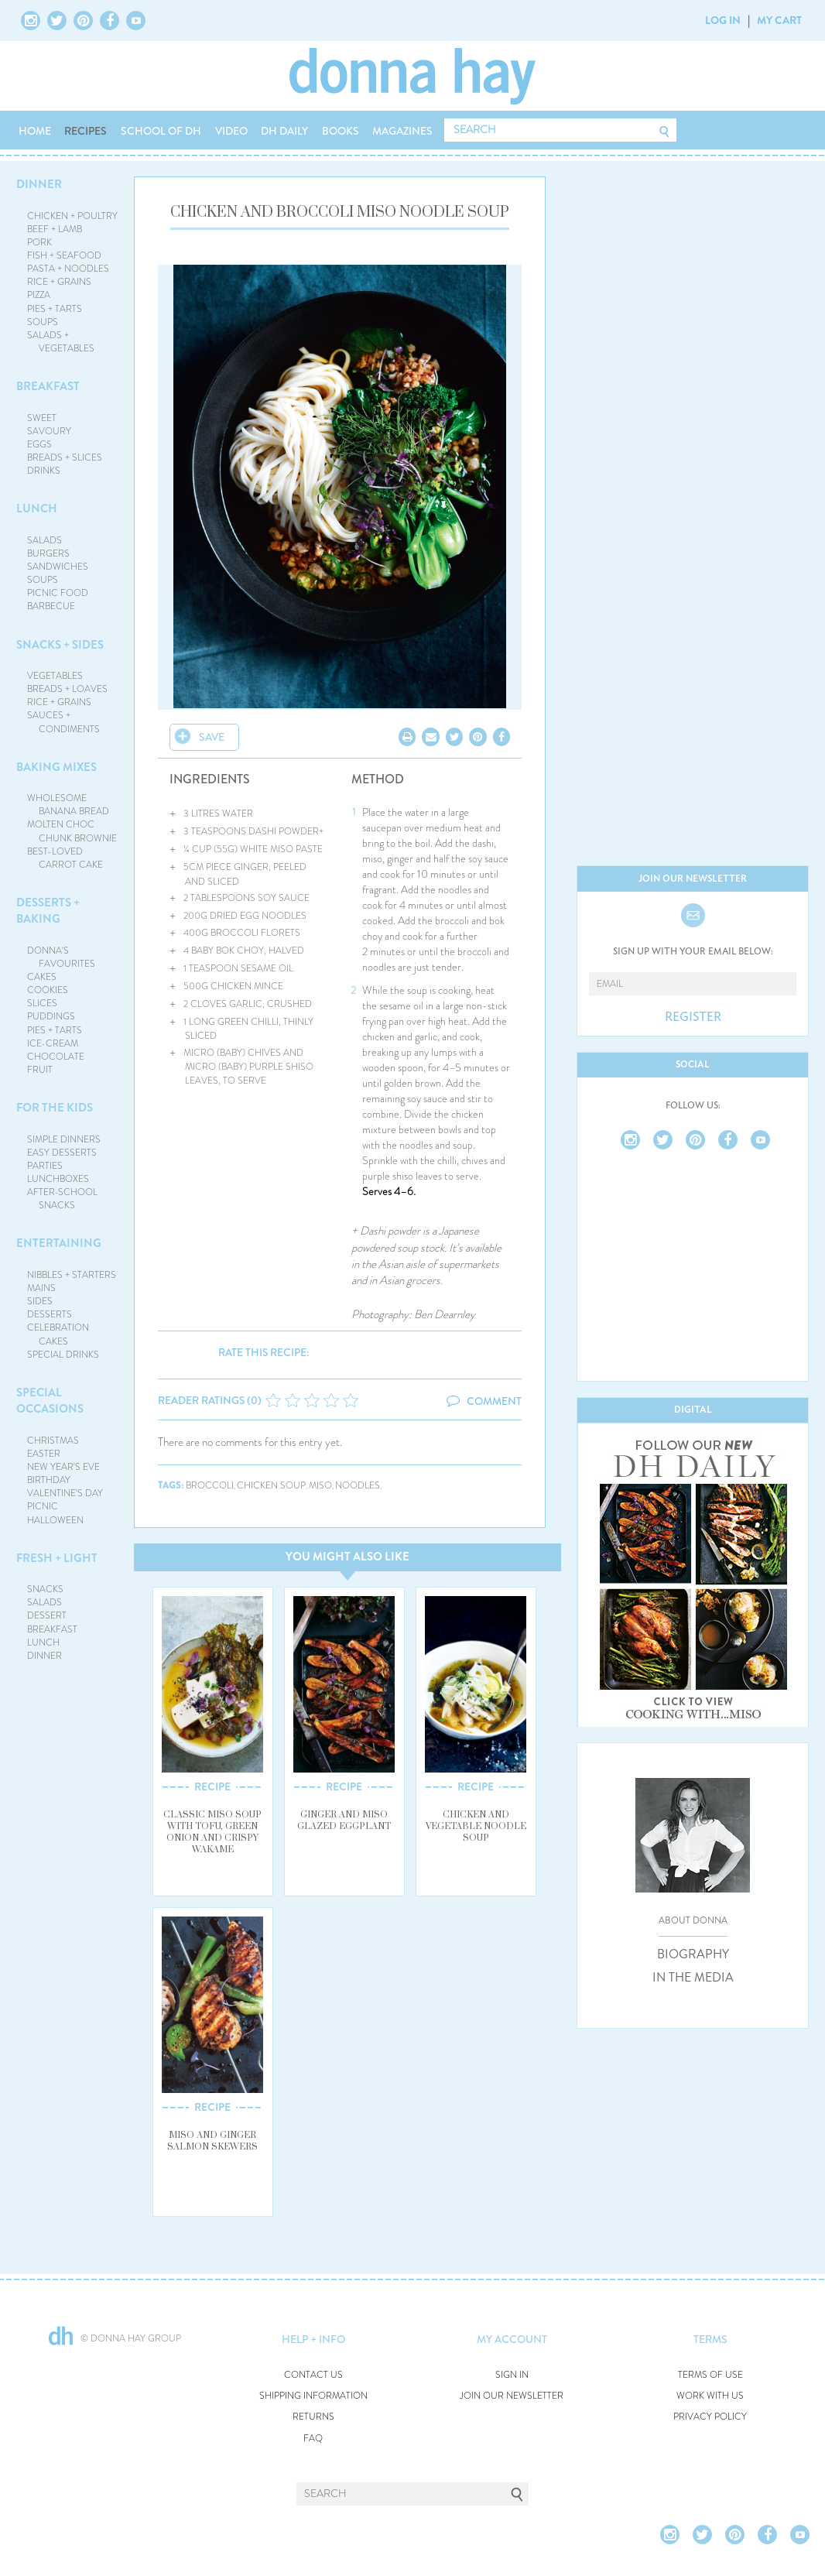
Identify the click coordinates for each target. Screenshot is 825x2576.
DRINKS (43, 471)
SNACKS (45, 1589)
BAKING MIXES (56, 767)
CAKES (41, 977)
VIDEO (231, 131)
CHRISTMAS (53, 1440)
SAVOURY (49, 431)
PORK (39, 242)
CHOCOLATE (55, 1057)
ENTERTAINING (58, 1243)
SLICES (42, 1003)
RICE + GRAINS (59, 282)
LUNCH (36, 508)
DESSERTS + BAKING (48, 910)
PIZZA (38, 295)
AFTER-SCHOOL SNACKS (62, 1198)
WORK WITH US (710, 2396)
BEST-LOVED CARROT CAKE (65, 858)
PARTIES (45, 1166)
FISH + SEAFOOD (64, 255)
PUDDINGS (51, 1016)
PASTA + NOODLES (68, 269)
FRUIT (40, 1070)
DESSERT (47, 1615)
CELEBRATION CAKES (58, 1334)
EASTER (43, 1454)
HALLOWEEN (55, 1520)
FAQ (313, 2438)
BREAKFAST (48, 386)
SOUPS (42, 322)
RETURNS (313, 2417)
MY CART (779, 20)
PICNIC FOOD (57, 593)
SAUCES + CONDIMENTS (64, 721)
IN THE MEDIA (693, 1977)
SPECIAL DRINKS (63, 1355)
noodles (357, 1485)
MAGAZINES (402, 131)
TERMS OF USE (710, 2375)
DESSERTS (49, 1314)
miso (320, 1485)
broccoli (210, 1485)
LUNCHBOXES (58, 1179)
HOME (35, 131)
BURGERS (48, 553)
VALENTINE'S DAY (65, 1493)
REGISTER (693, 1017)
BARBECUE (51, 606)
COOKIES (47, 990)
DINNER (39, 184)
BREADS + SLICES (64, 457)
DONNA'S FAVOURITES (61, 957)
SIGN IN (512, 2375)
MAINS (41, 1288)
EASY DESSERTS (62, 1153)
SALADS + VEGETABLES (61, 341)
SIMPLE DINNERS (64, 1139)
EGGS (39, 444)
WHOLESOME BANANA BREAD (68, 804)
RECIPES (85, 131)
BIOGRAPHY (693, 1954)
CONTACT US (313, 2375)
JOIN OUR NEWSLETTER (511, 2396)
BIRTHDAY (48, 1480)
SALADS (44, 540)
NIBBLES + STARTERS (71, 1275)
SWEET (41, 418)
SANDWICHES (57, 567)
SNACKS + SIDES (60, 644)
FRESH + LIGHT (57, 1558)
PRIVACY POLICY (710, 2417)
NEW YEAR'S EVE (63, 1467)
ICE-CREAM (52, 1043)
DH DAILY (284, 131)
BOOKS (340, 131)
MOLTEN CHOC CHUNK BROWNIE (72, 830)
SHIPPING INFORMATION (313, 2396)
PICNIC (42, 1506)
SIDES (40, 1301)
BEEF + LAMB (54, 229)
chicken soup (271, 1485)
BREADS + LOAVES (67, 689)
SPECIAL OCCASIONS (50, 1400)
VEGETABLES (55, 676)
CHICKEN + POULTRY (72, 216)
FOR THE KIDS (54, 1107)
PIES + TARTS (54, 309)
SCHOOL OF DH (161, 131)
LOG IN (723, 20)
